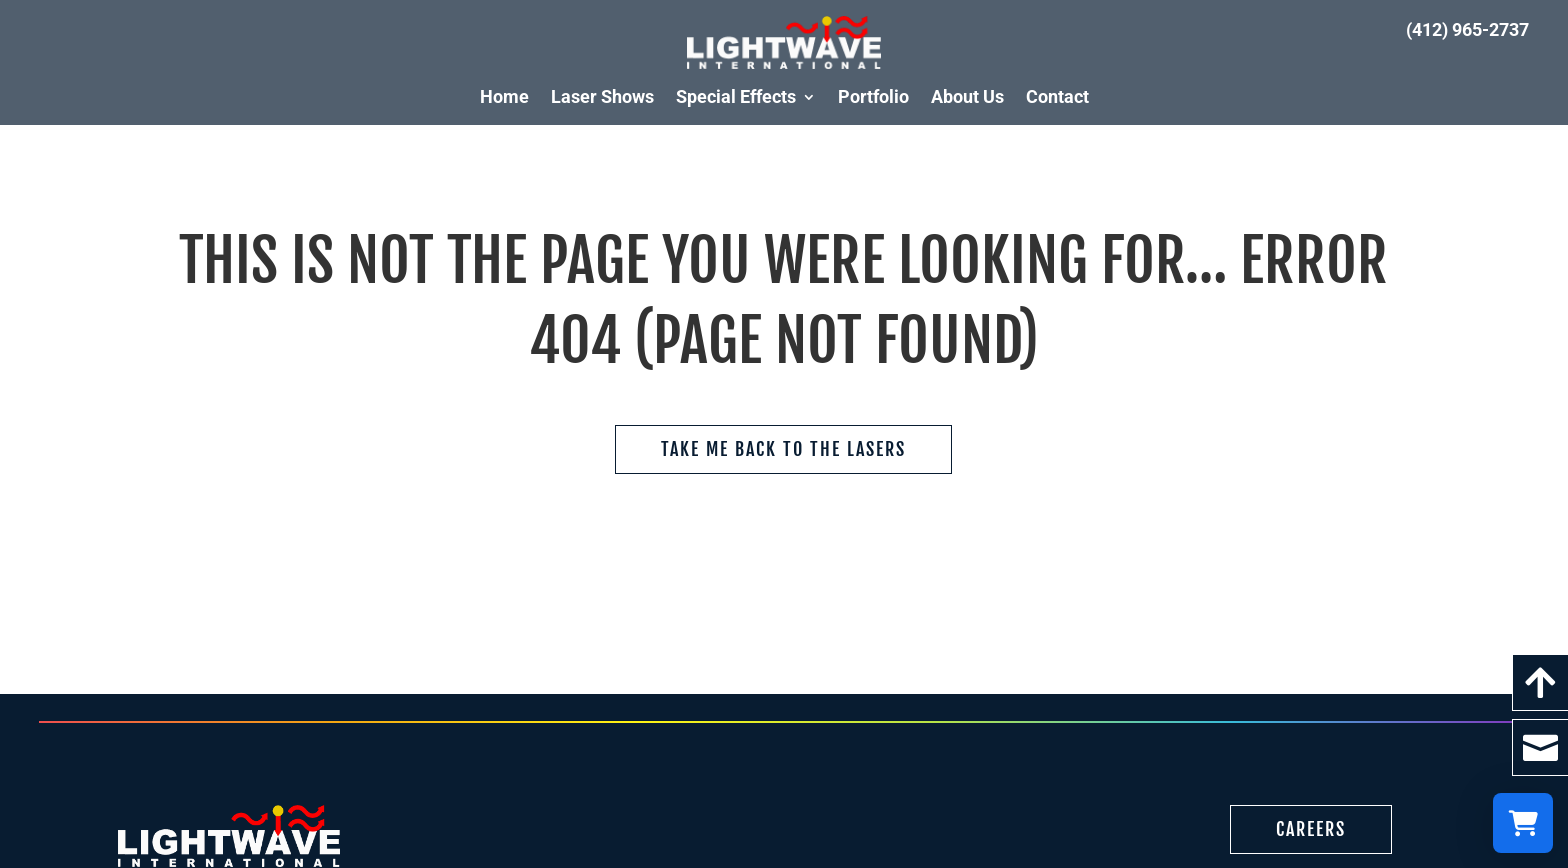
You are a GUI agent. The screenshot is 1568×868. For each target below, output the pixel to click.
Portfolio (873, 96)
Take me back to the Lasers (783, 449)
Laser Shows (602, 96)
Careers (1311, 829)
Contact (1057, 96)
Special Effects (736, 96)
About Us (967, 96)
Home (504, 96)
